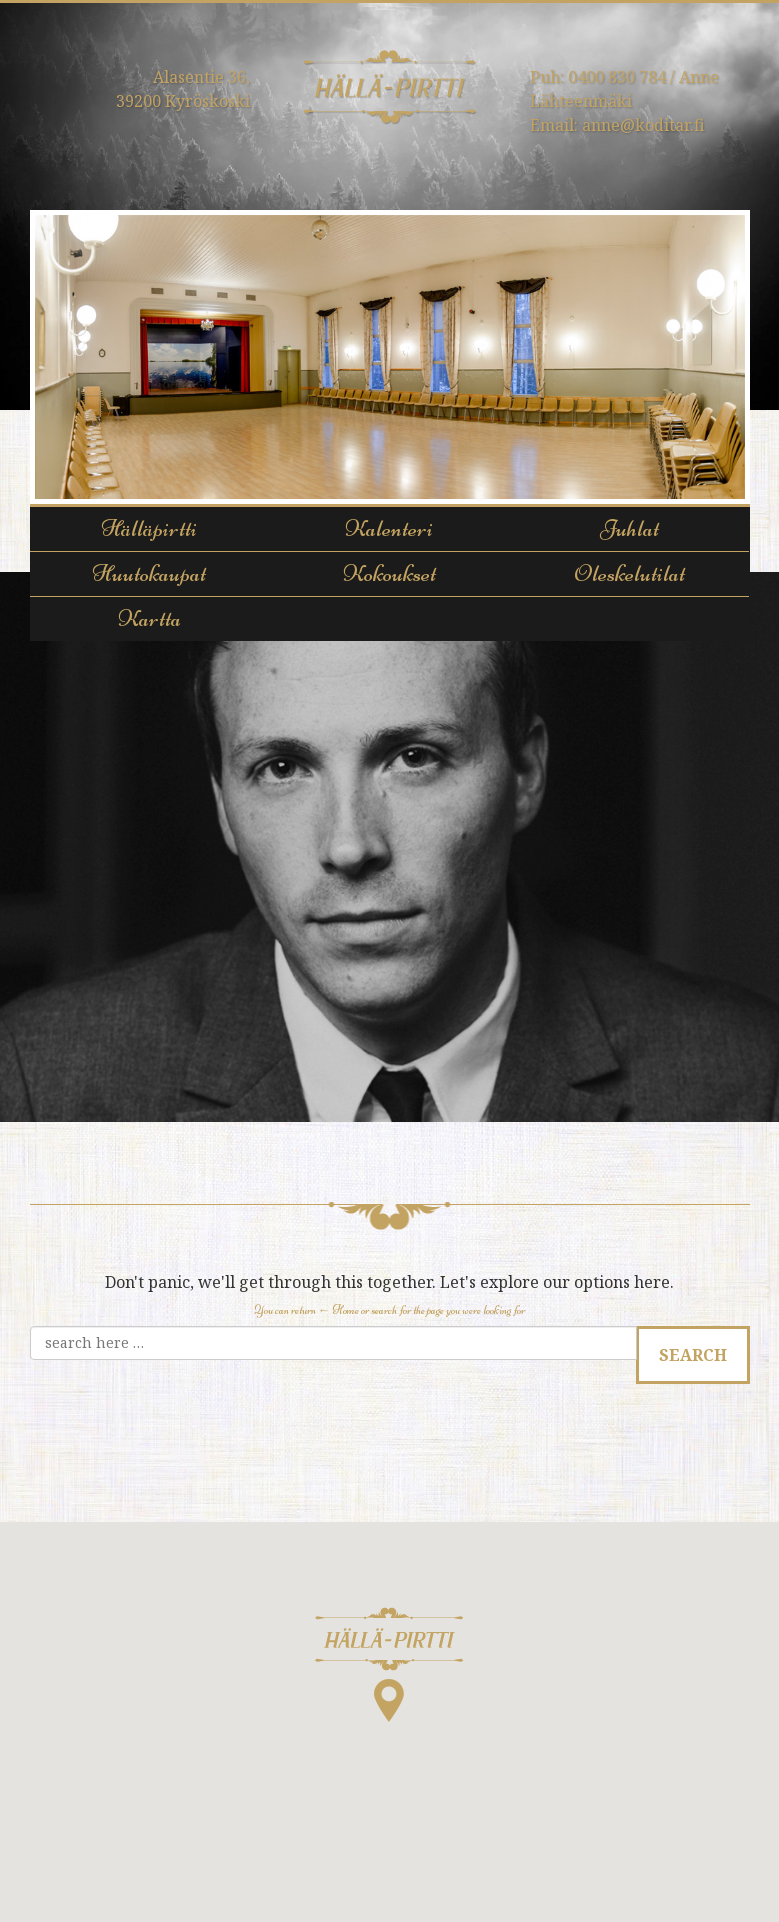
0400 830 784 (617, 77)
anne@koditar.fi (643, 125)
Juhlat (629, 528)
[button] (389, 1664)
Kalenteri (389, 528)
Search (693, 1355)
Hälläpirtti (149, 528)
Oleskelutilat (629, 573)
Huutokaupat (149, 573)
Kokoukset (389, 573)
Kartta (149, 618)
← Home (338, 1310)
